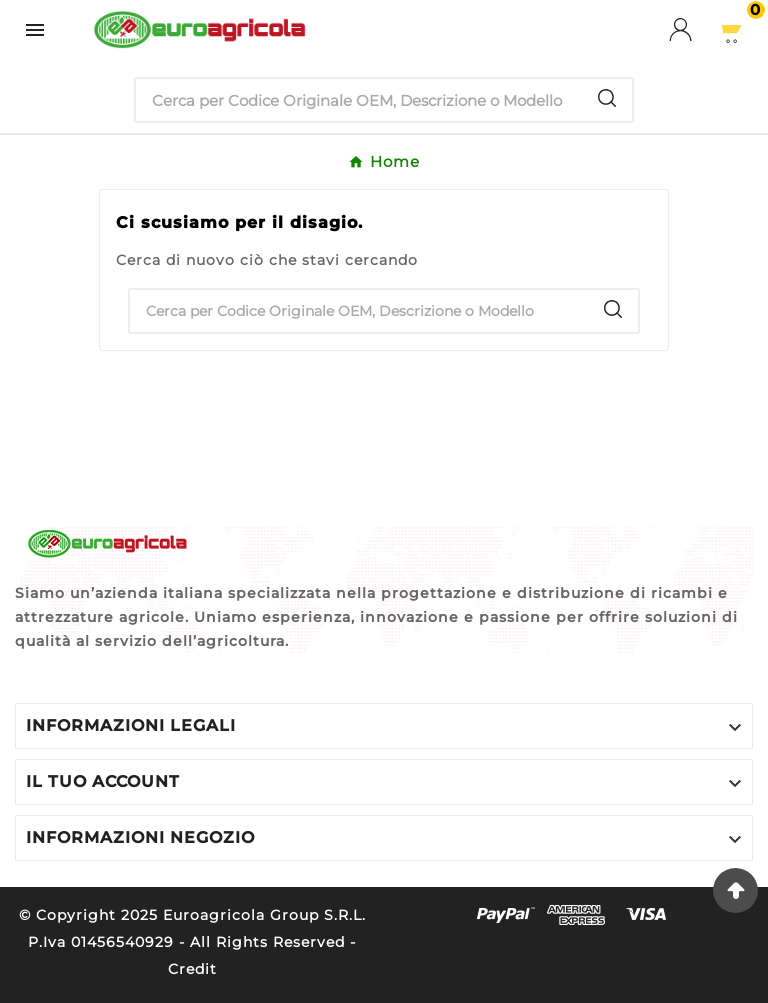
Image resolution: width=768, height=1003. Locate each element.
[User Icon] (693, 29)
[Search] (607, 98)
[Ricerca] (359, 100)
